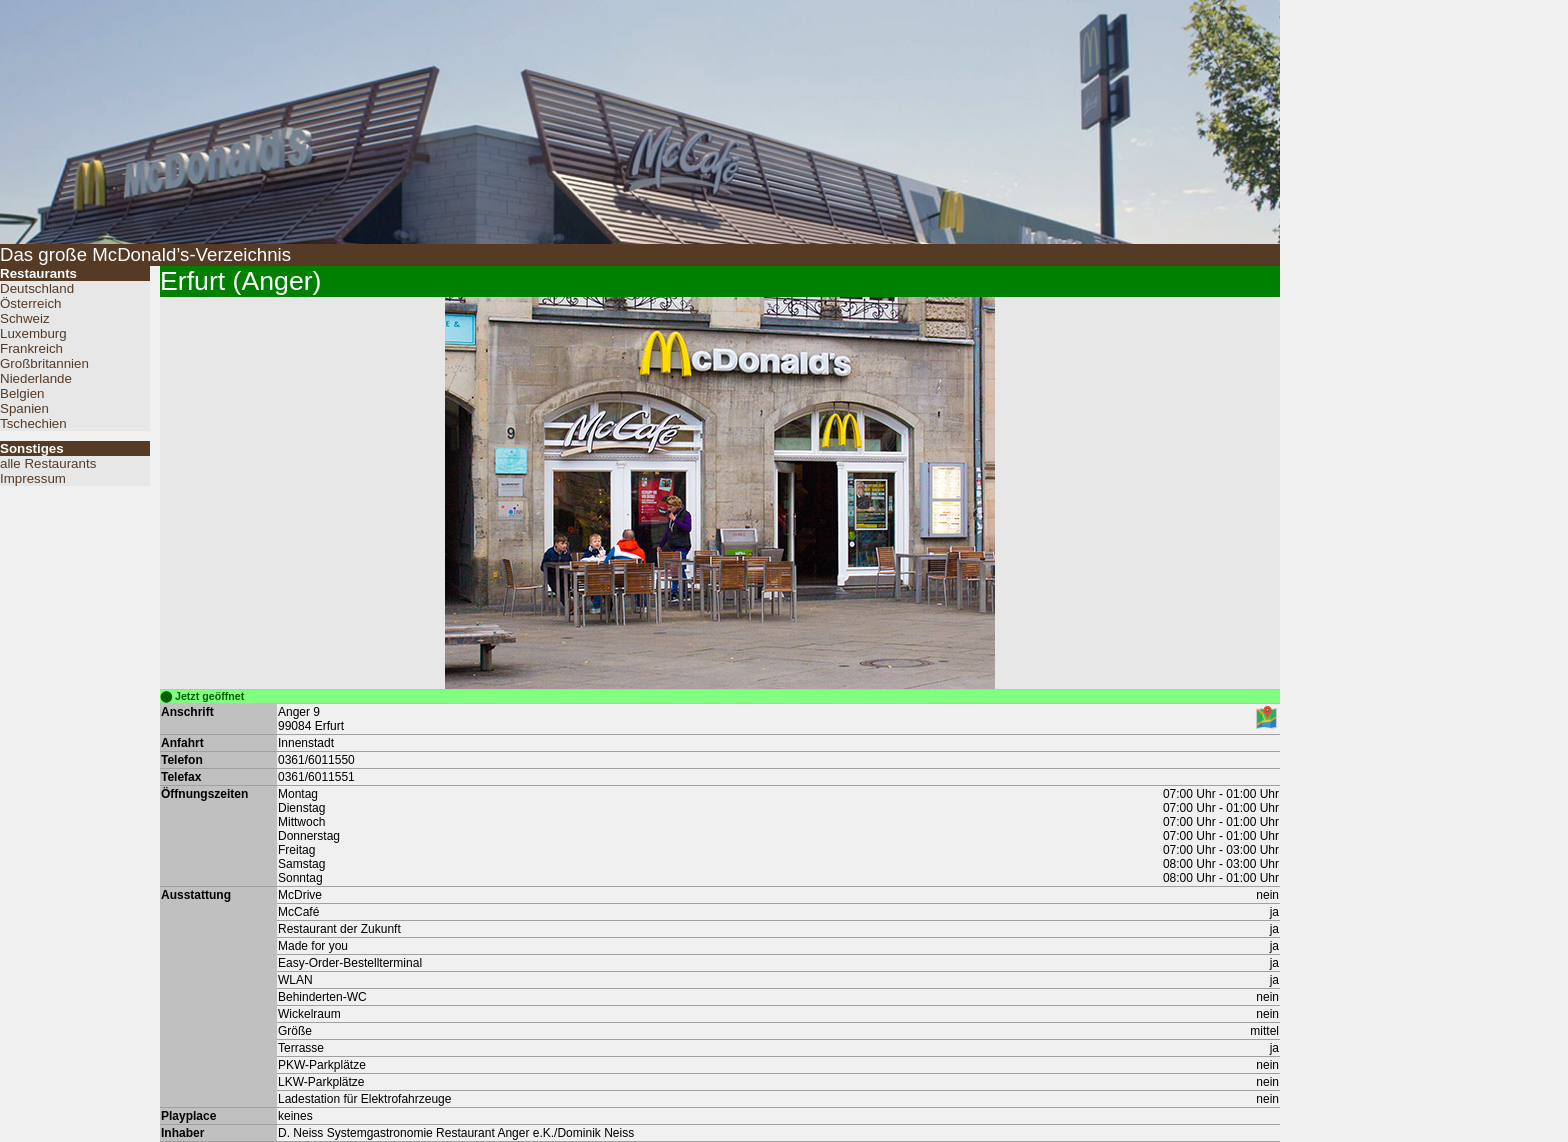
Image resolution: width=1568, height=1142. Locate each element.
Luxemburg (33, 333)
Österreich (30, 303)
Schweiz (25, 318)
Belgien (22, 393)
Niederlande (36, 378)
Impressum (33, 478)
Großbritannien (44, 363)
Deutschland (37, 288)
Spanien (24, 408)
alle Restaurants (48, 463)
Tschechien (33, 423)
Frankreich (31, 348)
